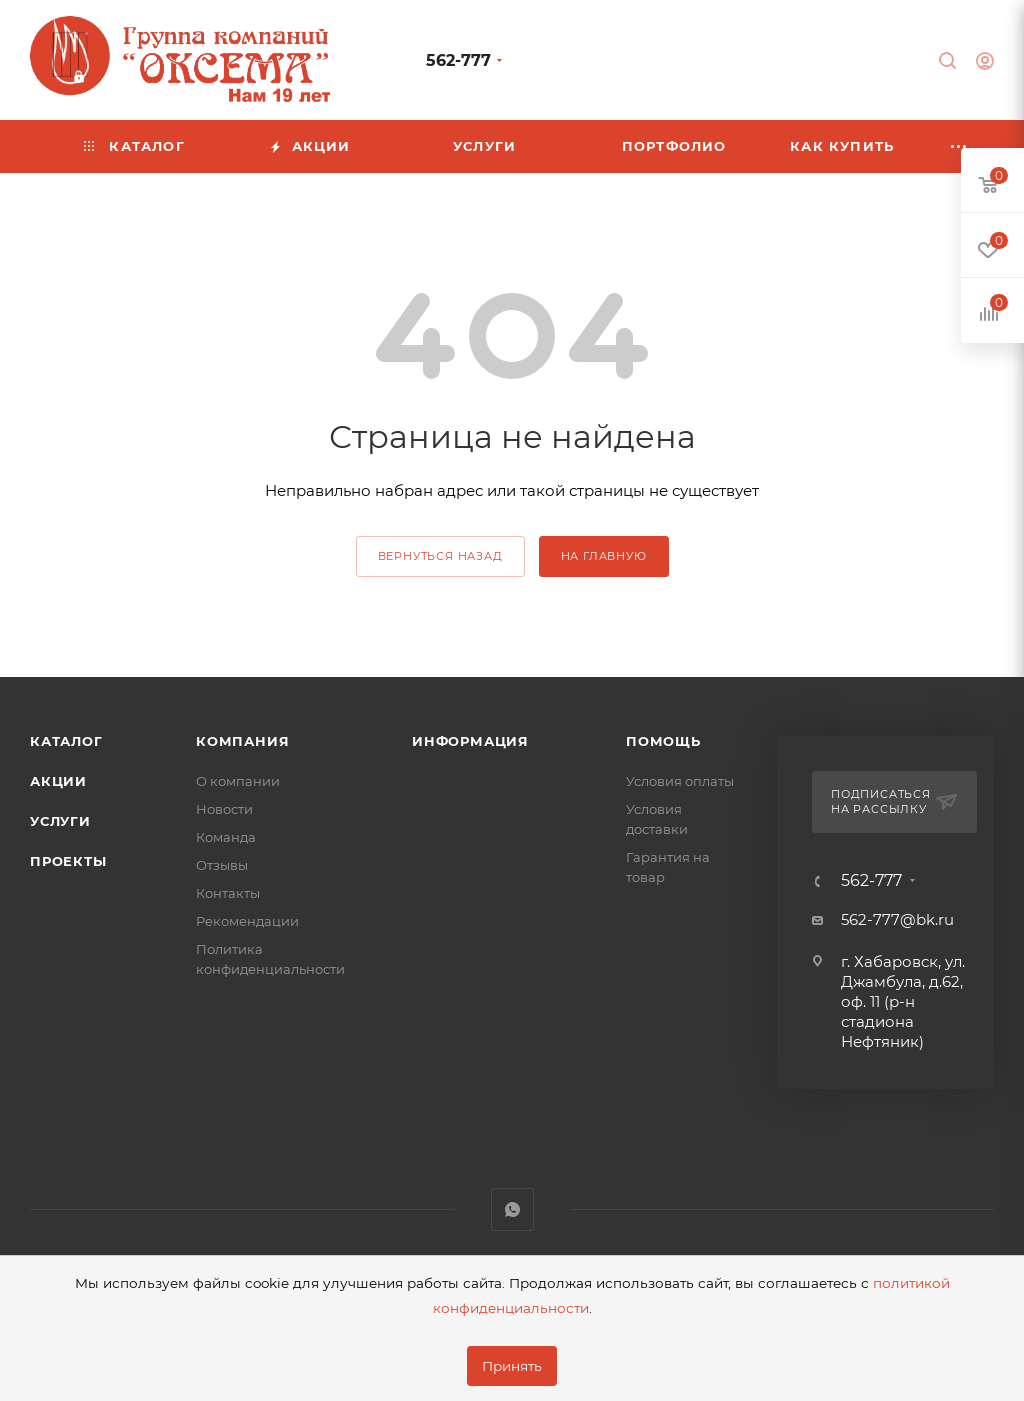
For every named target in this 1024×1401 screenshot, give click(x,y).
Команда (226, 837)
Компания (242, 741)
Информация (470, 741)
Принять (512, 1366)
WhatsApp (512, 1209)
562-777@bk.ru (897, 919)
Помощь (663, 741)
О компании (238, 781)
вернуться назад (440, 556)
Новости (224, 809)
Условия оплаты (680, 781)
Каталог (66, 741)
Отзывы (222, 865)
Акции (58, 781)
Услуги (60, 821)
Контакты (228, 893)
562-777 (458, 60)
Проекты (68, 861)
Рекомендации (247, 921)
